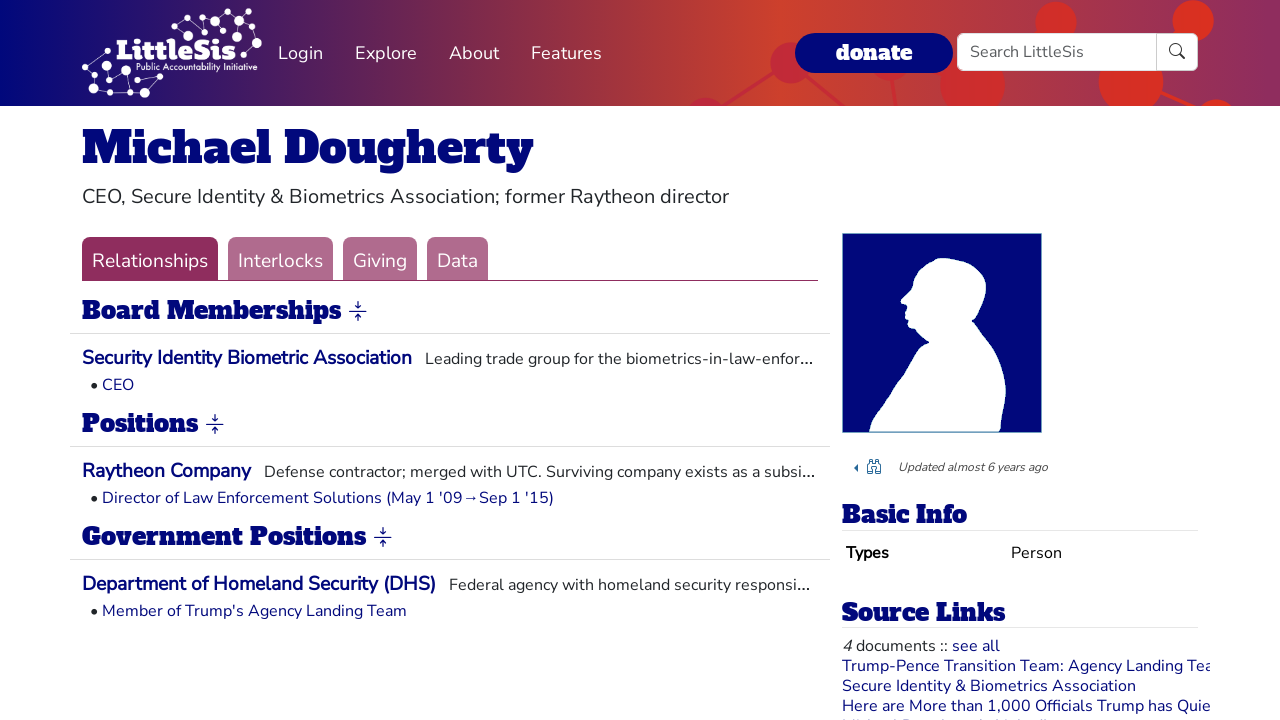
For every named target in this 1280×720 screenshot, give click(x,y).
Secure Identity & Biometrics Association (989, 686)
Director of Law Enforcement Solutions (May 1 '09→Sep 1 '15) (328, 498)
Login (300, 53)
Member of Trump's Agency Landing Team (254, 611)
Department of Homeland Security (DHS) (259, 584)
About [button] (474, 53)
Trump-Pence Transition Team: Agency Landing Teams (1038, 666)
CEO (118, 385)
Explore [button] (386, 53)
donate (874, 52)
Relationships (150, 261)
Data (457, 261)
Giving (380, 261)
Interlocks (280, 261)
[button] (358, 312)
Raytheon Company (166, 471)
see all (976, 646)
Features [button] (566, 53)
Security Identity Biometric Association (247, 358)
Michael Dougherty (308, 147)
